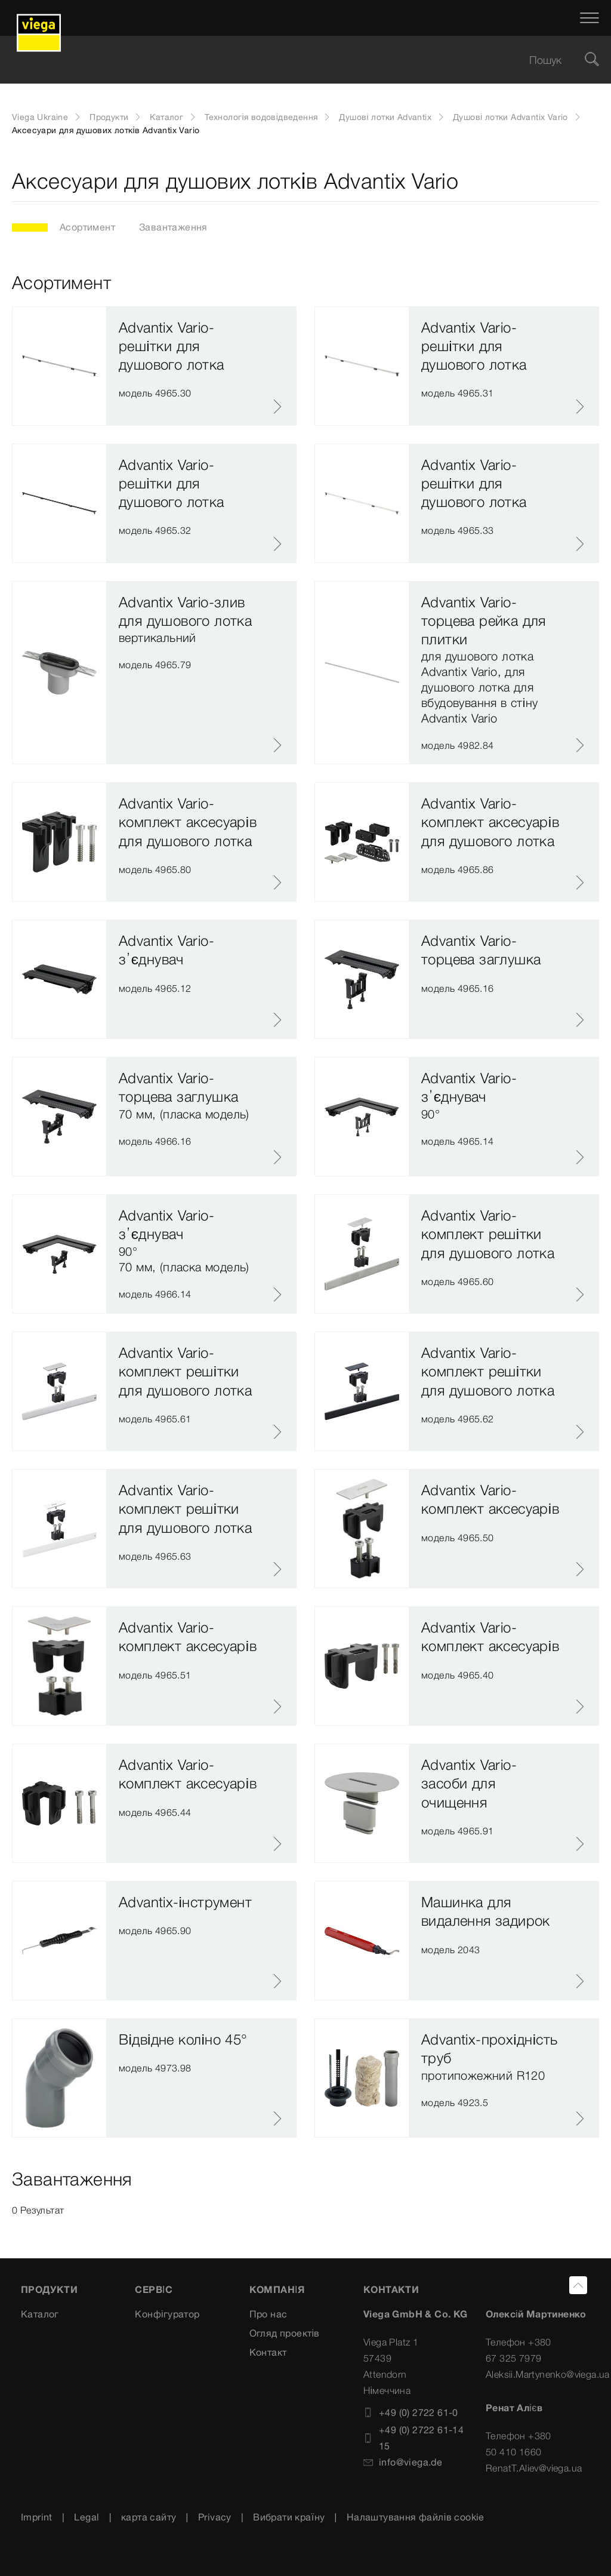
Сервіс (153, 2289)
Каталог (166, 117)
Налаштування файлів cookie (416, 2517)
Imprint (37, 2517)
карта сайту (148, 2517)
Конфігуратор (167, 2314)
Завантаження (173, 227)
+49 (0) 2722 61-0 (410, 2412)
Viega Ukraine (40, 117)
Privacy (215, 2517)
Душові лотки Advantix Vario (510, 117)
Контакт (268, 2352)
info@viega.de (402, 2462)
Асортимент (87, 227)
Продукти (109, 117)
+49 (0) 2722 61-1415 (413, 2438)
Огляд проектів (284, 2333)
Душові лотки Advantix (385, 117)
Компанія (277, 2289)
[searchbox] (295, 60)
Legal (86, 2517)
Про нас (268, 2314)
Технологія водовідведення (261, 117)
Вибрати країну (289, 2517)
